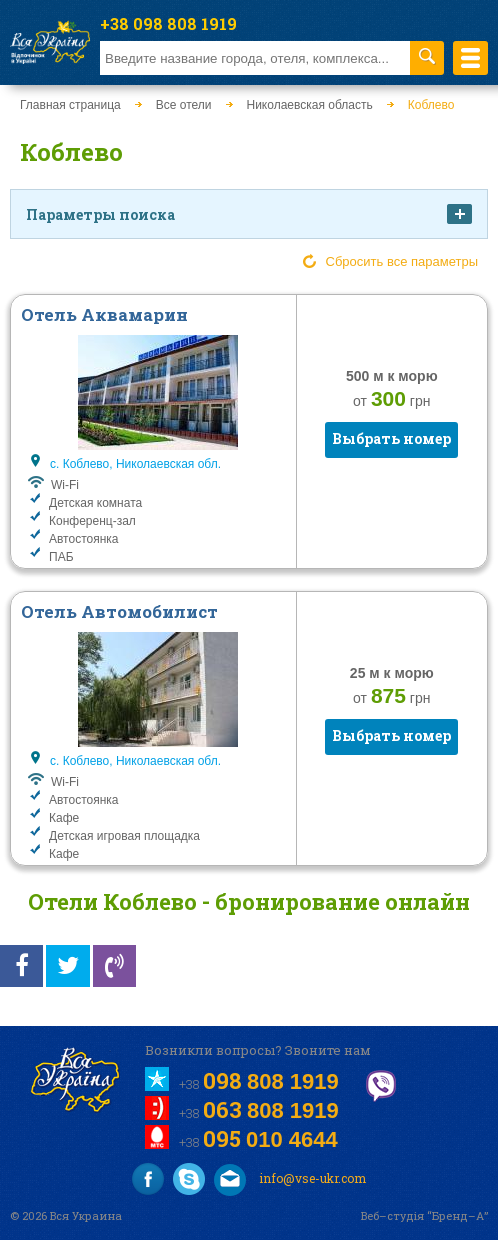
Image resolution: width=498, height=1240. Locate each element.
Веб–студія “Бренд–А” (424, 1215)
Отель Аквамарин (104, 314)
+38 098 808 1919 (168, 23)
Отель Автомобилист (119, 611)
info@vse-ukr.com (290, 1180)
